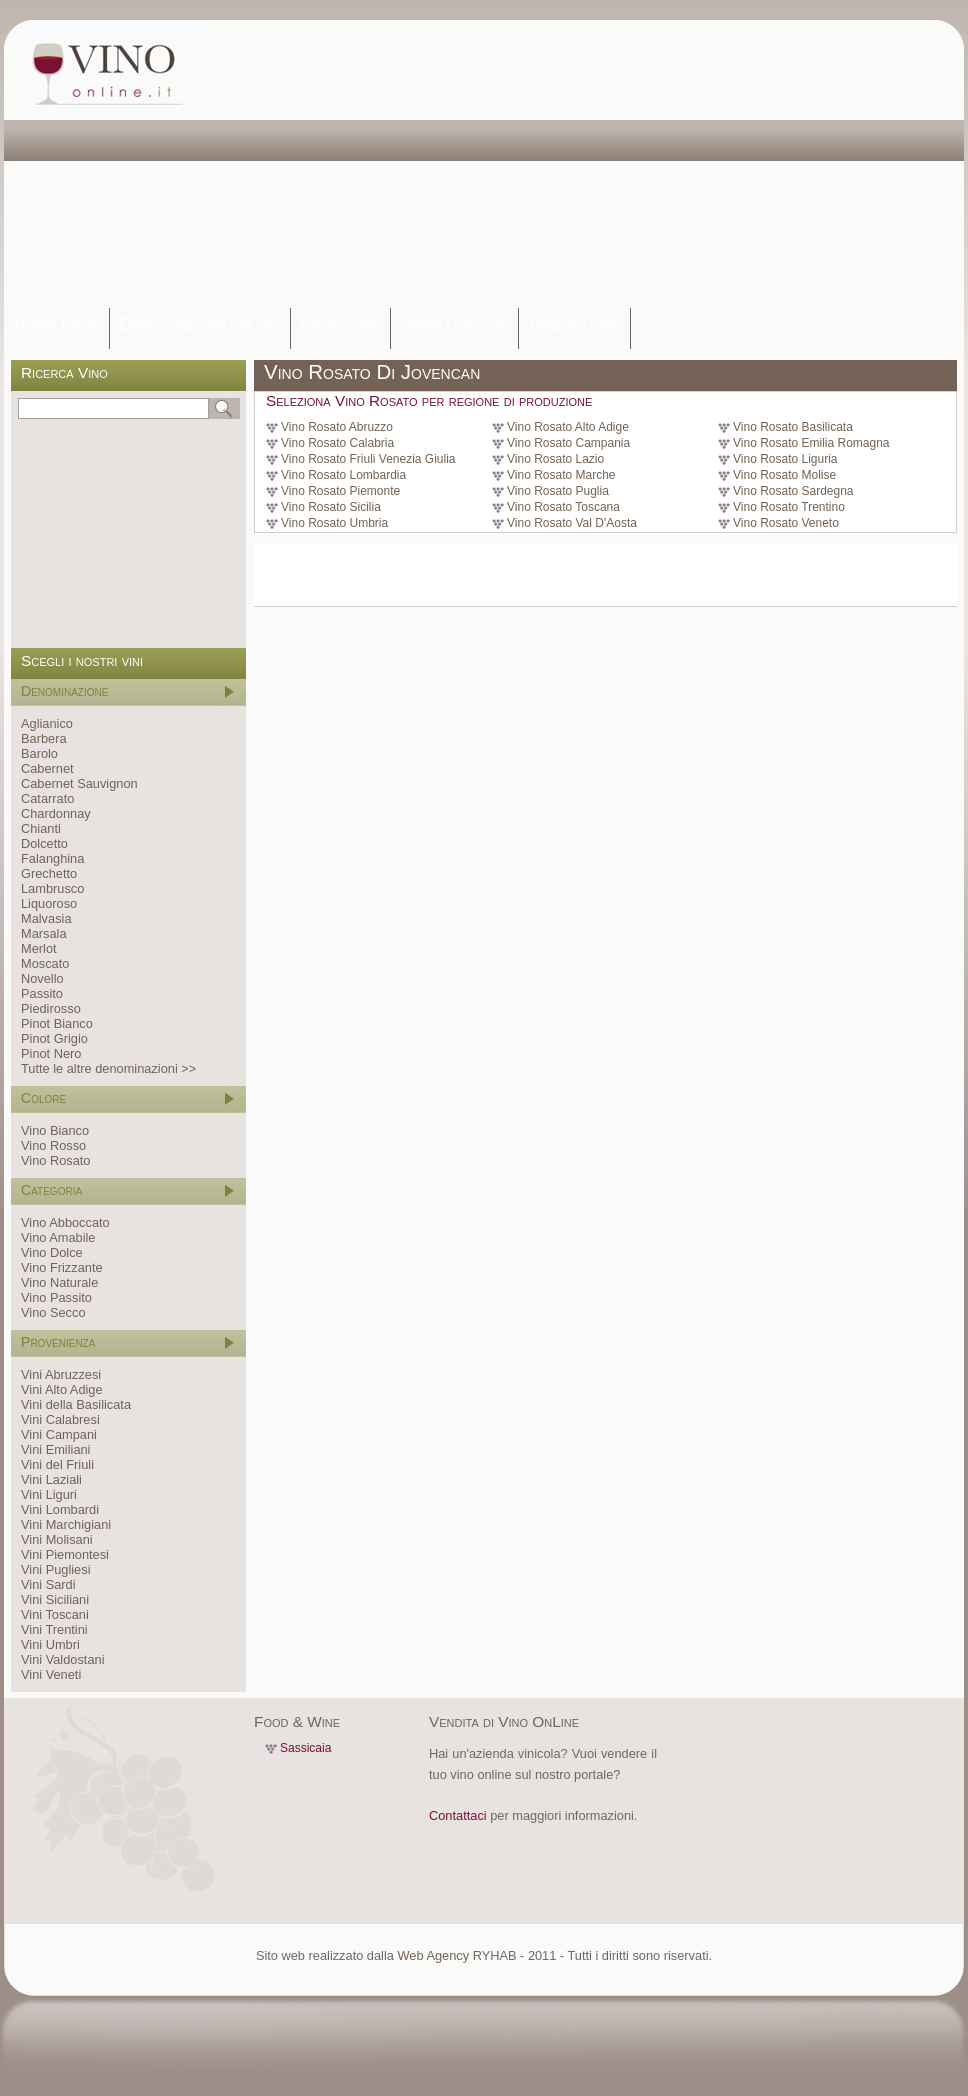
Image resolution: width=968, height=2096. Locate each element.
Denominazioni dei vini (200, 324)
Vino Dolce (52, 1252)
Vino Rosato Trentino (789, 507)
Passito (42, 993)
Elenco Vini (341, 324)
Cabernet (47, 768)
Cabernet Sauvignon (79, 783)
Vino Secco (53, 1312)
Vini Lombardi (60, 1509)
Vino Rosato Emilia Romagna (811, 443)
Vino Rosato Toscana (563, 507)
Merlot (39, 948)
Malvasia (46, 918)
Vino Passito (56, 1297)
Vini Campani (59, 1434)
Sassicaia (305, 1748)
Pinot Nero (51, 1053)
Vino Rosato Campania (568, 443)
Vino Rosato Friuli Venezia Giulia (368, 459)
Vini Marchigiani (66, 1524)
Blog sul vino (574, 324)
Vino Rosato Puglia (558, 491)
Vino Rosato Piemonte (340, 491)
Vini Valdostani (62, 1659)
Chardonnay (56, 813)
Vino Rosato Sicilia (331, 507)
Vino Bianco (55, 1130)
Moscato (45, 963)
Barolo (39, 753)
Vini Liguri (49, 1494)
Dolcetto (44, 843)
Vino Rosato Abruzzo (337, 427)
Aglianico (47, 723)
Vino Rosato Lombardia (343, 475)
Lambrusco (52, 888)
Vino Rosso (53, 1145)
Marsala (44, 933)
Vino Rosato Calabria (337, 443)
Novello (42, 978)
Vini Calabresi (60, 1419)
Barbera (44, 738)
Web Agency (433, 1955)
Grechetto (49, 873)
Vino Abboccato (65, 1222)
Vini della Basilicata (76, 1404)
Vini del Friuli (57, 1464)
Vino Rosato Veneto (786, 523)
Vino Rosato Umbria (334, 523)
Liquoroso (49, 903)
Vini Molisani (57, 1539)
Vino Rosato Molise (784, 475)
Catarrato (47, 798)
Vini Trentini (54, 1629)
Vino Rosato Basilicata (793, 427)
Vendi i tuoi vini (454, 324)
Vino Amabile (58, 1237)
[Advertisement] (528, 165)
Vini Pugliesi (55, 1569)
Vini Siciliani (55, 1599)
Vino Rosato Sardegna (793, 491)
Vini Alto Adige (62, 1389)
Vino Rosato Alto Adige (568, 427)
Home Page (56, 324)
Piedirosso (51, 1008)
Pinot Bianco (57, 1023)
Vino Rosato (55, 1160)
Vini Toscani (55, 1614)
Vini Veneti (51, 1674)
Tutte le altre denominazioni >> (108, 1068)
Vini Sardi (48, 1584)
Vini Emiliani (55, 1449)
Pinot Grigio (54, 1038)
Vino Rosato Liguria (785, 459)
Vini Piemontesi (65, 1554)
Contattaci (458, 1815)
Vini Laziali (51, 1479)
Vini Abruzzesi (61, 1374)
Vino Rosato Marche (561, 475)
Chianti (41, 828)
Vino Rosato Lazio (555, 459)
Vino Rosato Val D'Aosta (572, 523)
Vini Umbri (50, 1644)
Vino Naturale (59, 1282)
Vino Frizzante (62, 1267)
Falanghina (52, 858)
